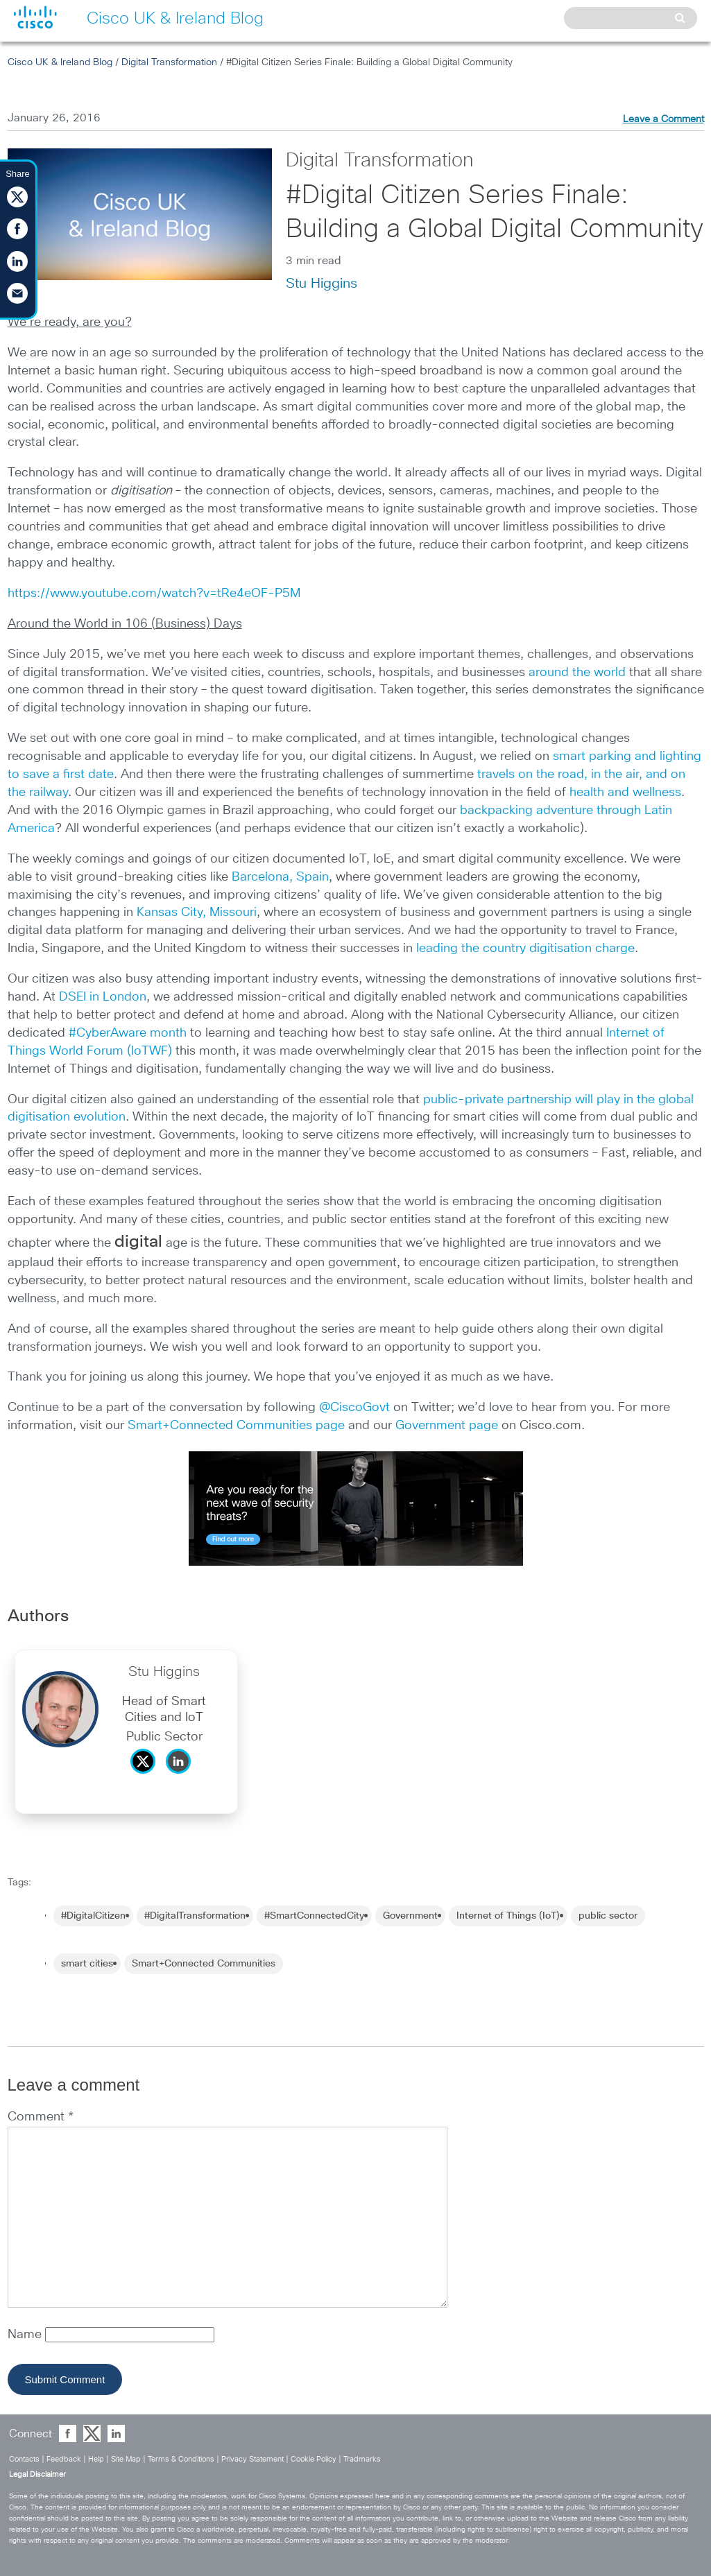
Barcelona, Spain (280, 877)
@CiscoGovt (354, 1407)
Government (410, 1916)
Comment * (41, 2117)
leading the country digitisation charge (525, 948)
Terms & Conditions (181, 2459)
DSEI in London (102, 997)
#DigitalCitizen (93, 1916)
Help (96, 2459)
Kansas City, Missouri (197, 912)
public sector (608, 1916)
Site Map (126, 2459)
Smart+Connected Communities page (236, 1425)
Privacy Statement (252, 2459)
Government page (446, 1425)
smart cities (87, 1964)
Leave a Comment (663, 119)
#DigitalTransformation (195, 1916)
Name (26, 2334)
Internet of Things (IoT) (508, 1916)
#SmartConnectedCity (314, 1916)
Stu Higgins (321, 284)
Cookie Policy (313, 2459)
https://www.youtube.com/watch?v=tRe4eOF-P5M (154, 593)
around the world (577, 672)
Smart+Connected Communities (203, 1964)
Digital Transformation (169, 62)
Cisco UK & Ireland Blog (60, 62)
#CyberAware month (128, 1033)
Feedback (63, 2459)
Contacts (24, 2459)
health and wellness (625, 792)
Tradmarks (362, 2459)
